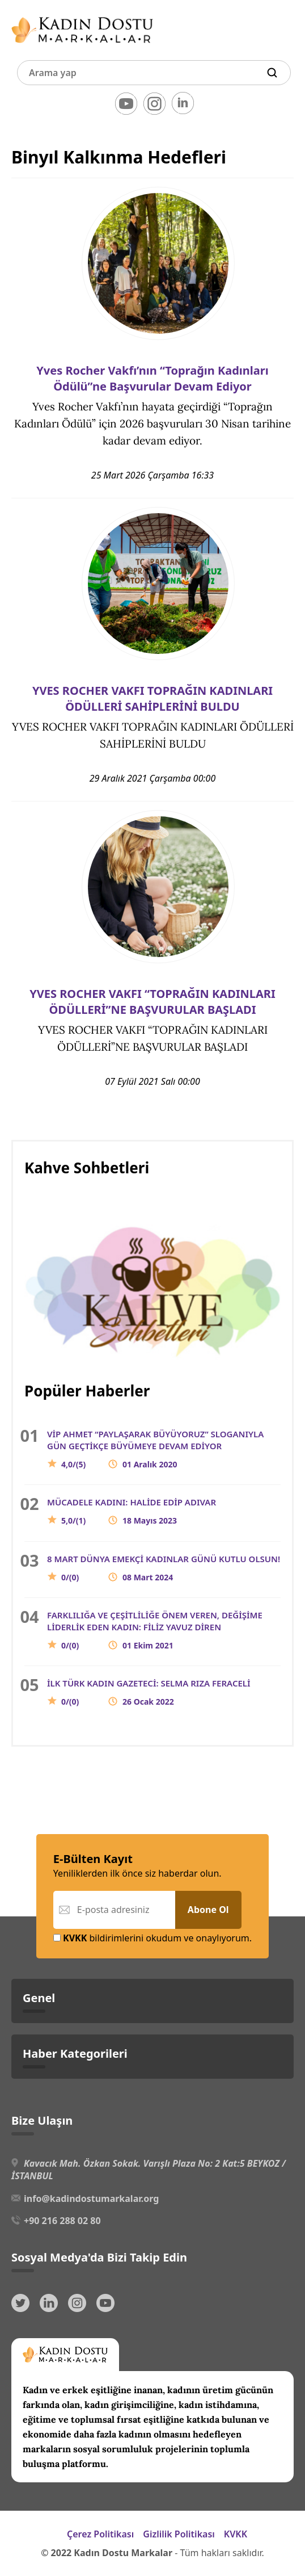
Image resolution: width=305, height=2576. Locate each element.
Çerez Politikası (100, 2534)
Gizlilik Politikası (179, 2534)
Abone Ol (208, 1909)
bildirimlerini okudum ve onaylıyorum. (152, 1938)
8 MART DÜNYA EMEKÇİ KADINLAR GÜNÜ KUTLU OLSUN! (163, 1568)
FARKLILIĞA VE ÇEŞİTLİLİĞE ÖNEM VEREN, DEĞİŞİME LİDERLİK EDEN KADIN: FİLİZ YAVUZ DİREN (154, 1630)
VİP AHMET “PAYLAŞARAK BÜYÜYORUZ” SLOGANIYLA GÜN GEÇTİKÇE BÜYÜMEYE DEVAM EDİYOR (155, 1449)
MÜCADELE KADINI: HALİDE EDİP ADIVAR (132, 1511)
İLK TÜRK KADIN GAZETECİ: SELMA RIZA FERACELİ (149, 1692)
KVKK (235, 2534)
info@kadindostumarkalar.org (91, 2198)
